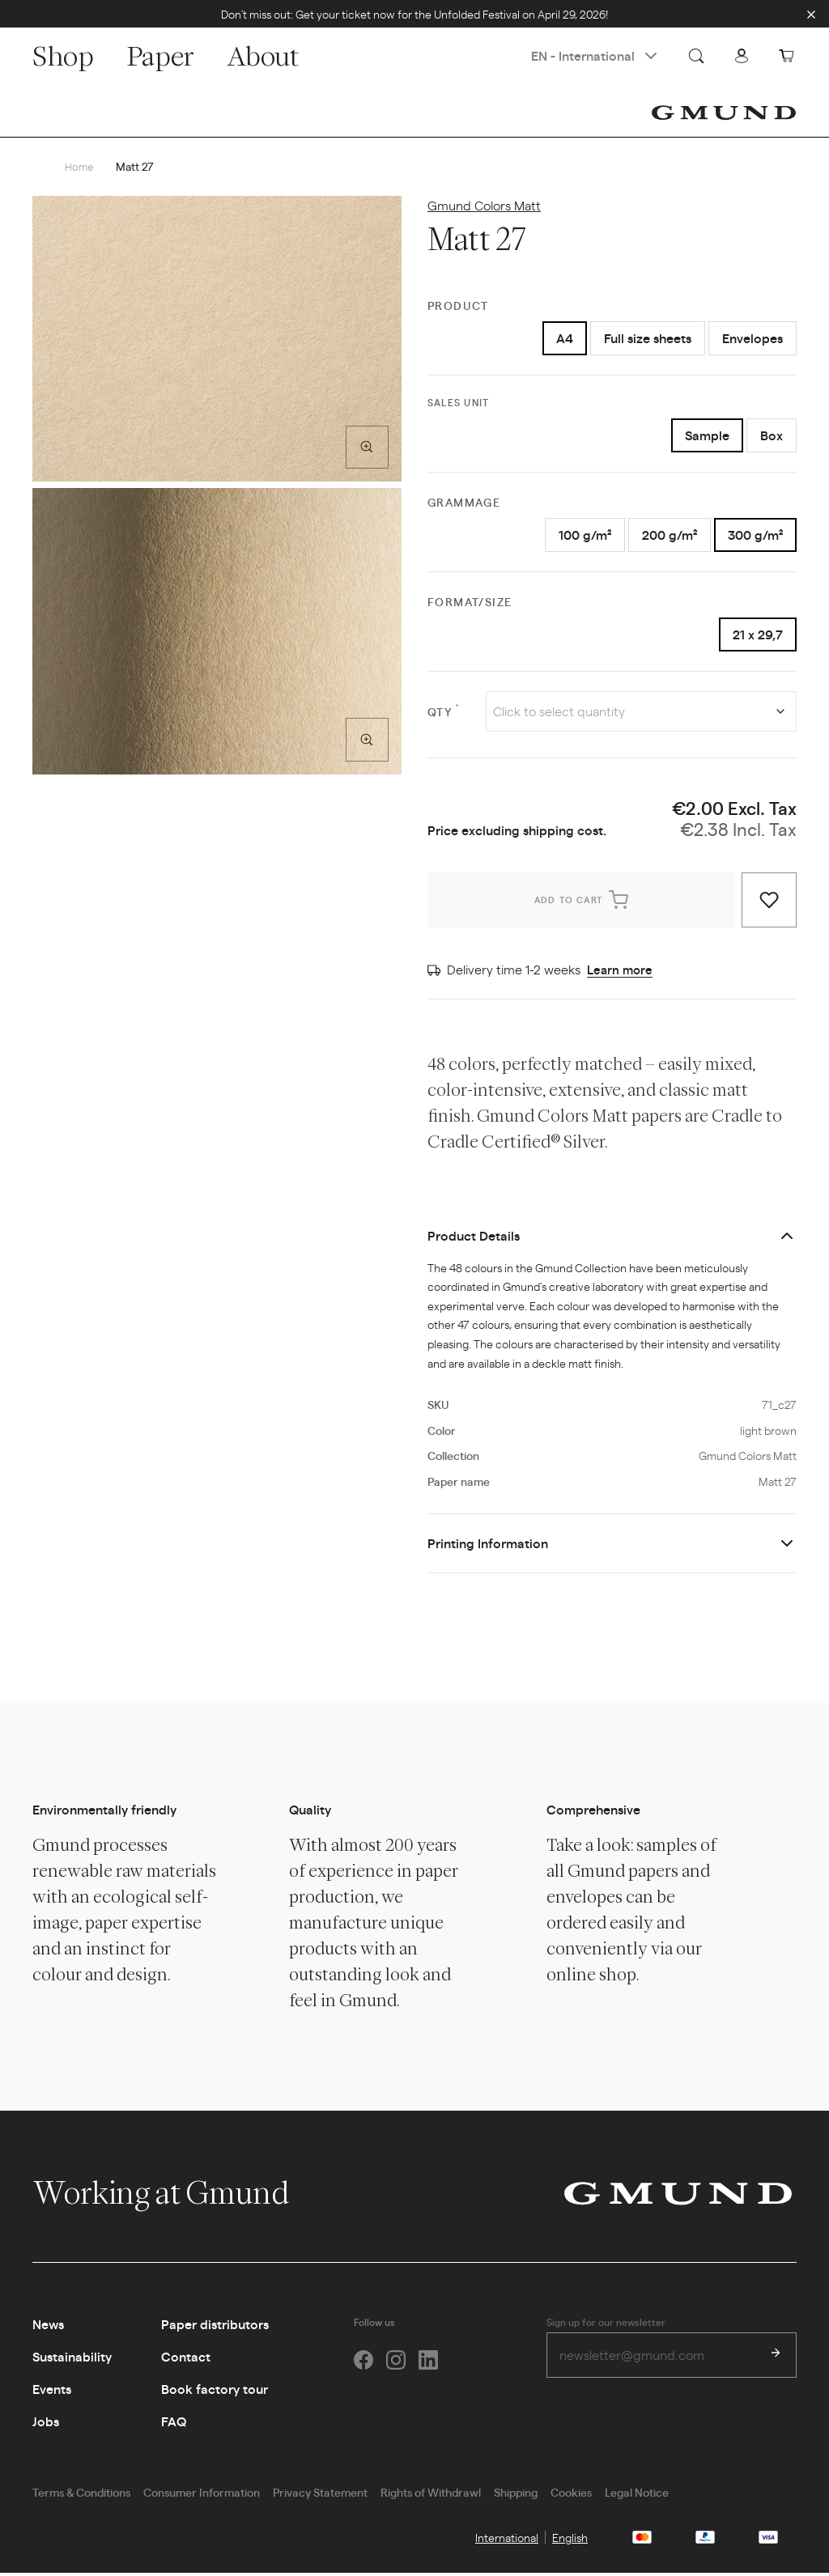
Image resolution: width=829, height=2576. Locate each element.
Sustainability (72, 2359)
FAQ (173, 2424)
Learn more (621, 972)
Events (51, 2391)
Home (80, 166)
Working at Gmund (177, 2195)
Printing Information (487, 1546)
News (48, 2327)
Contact (185, 2359)
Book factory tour (214, 2391)
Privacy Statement (320, 2495)
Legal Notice (637, 2495)
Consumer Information (201, 2495)
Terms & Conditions (81, 2495)
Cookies (571, 2495)
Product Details (473, 1238)
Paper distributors (215, 2327)
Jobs (45, 2424)
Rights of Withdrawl (430, 2495)
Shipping (516, 2495)
